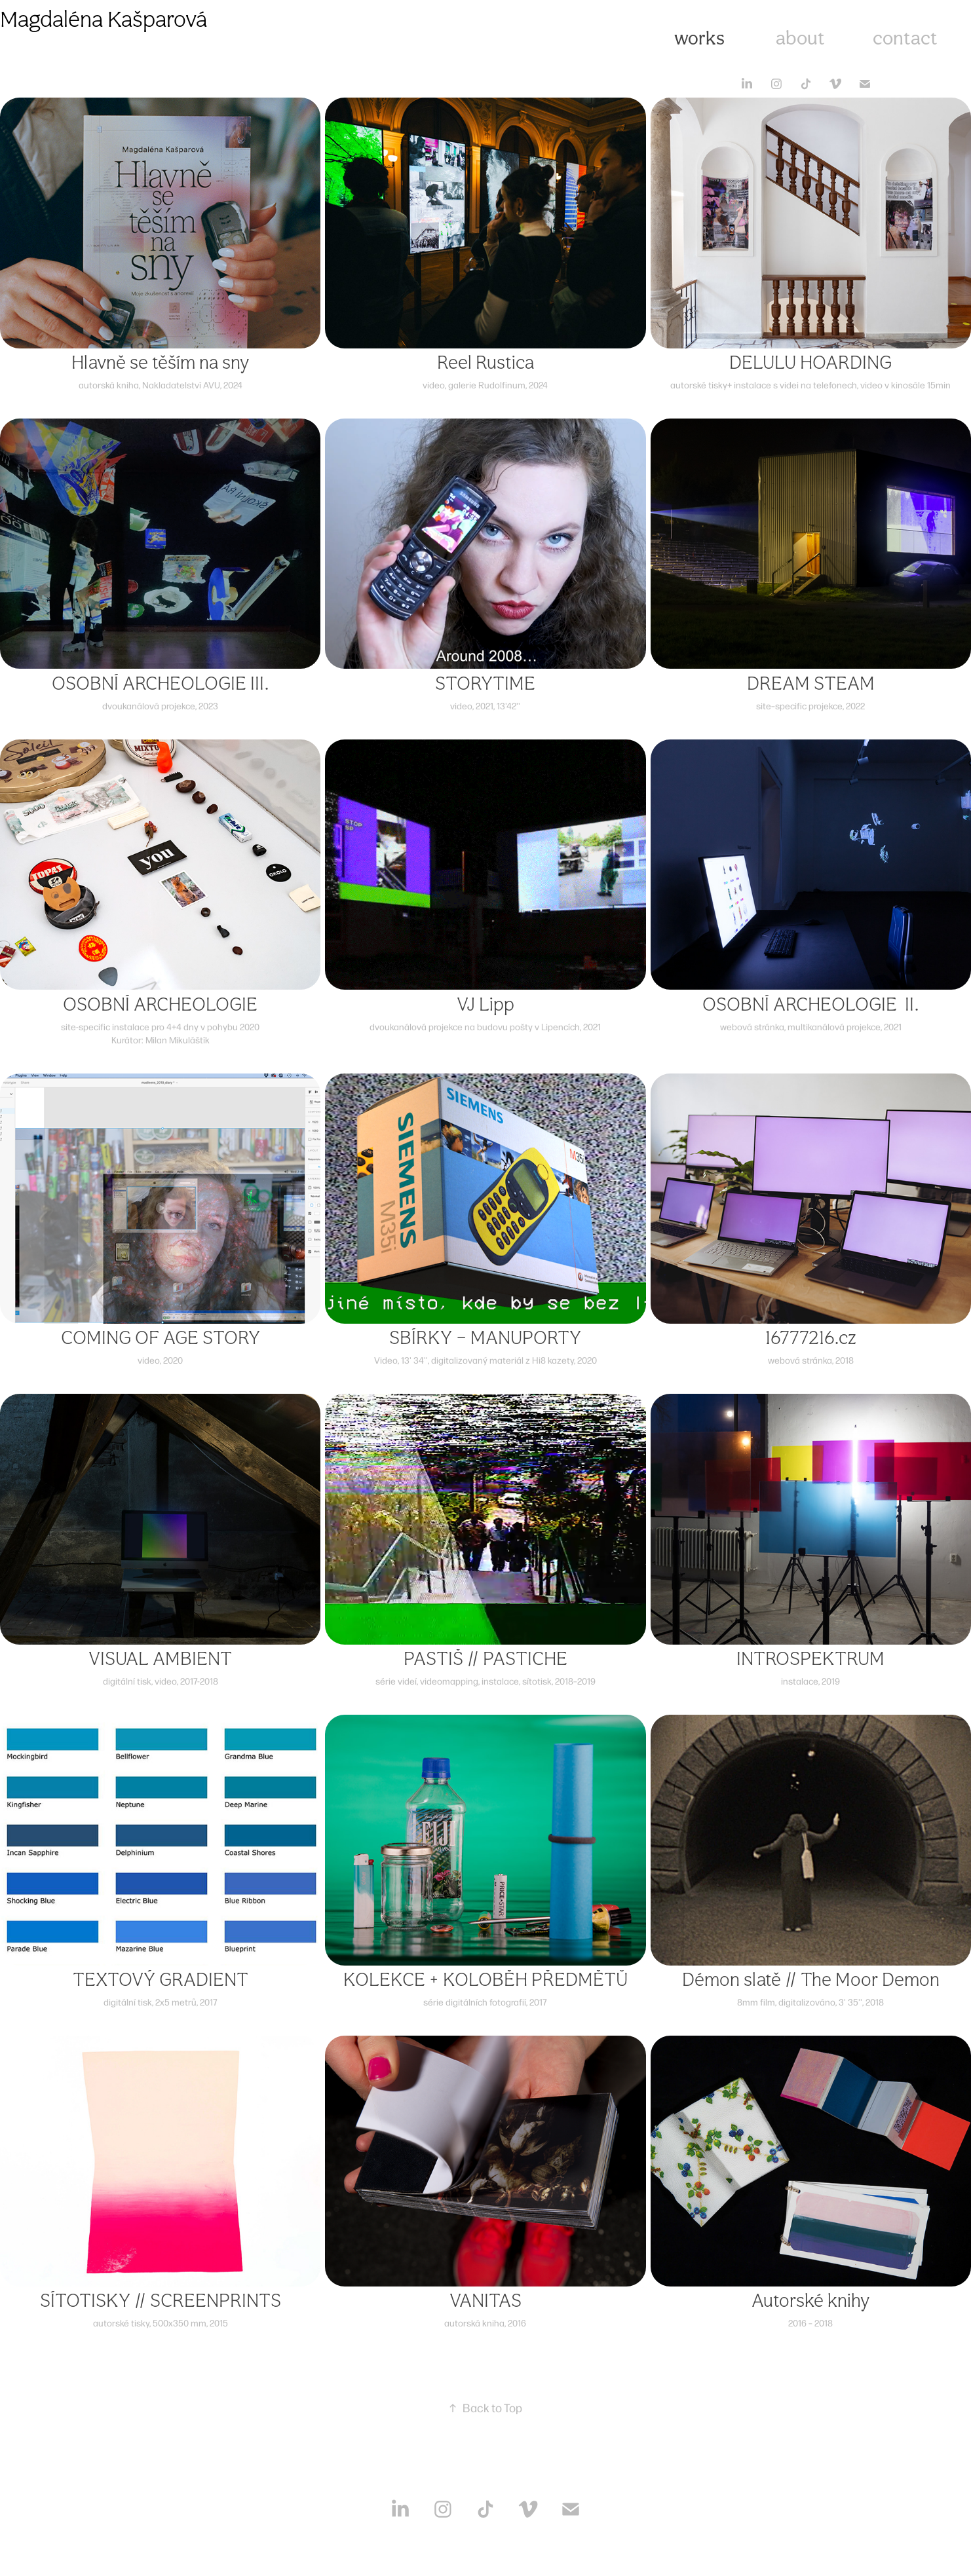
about (800, 37)
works (699, 38)
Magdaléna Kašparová (103, 19)
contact (905, 37)
